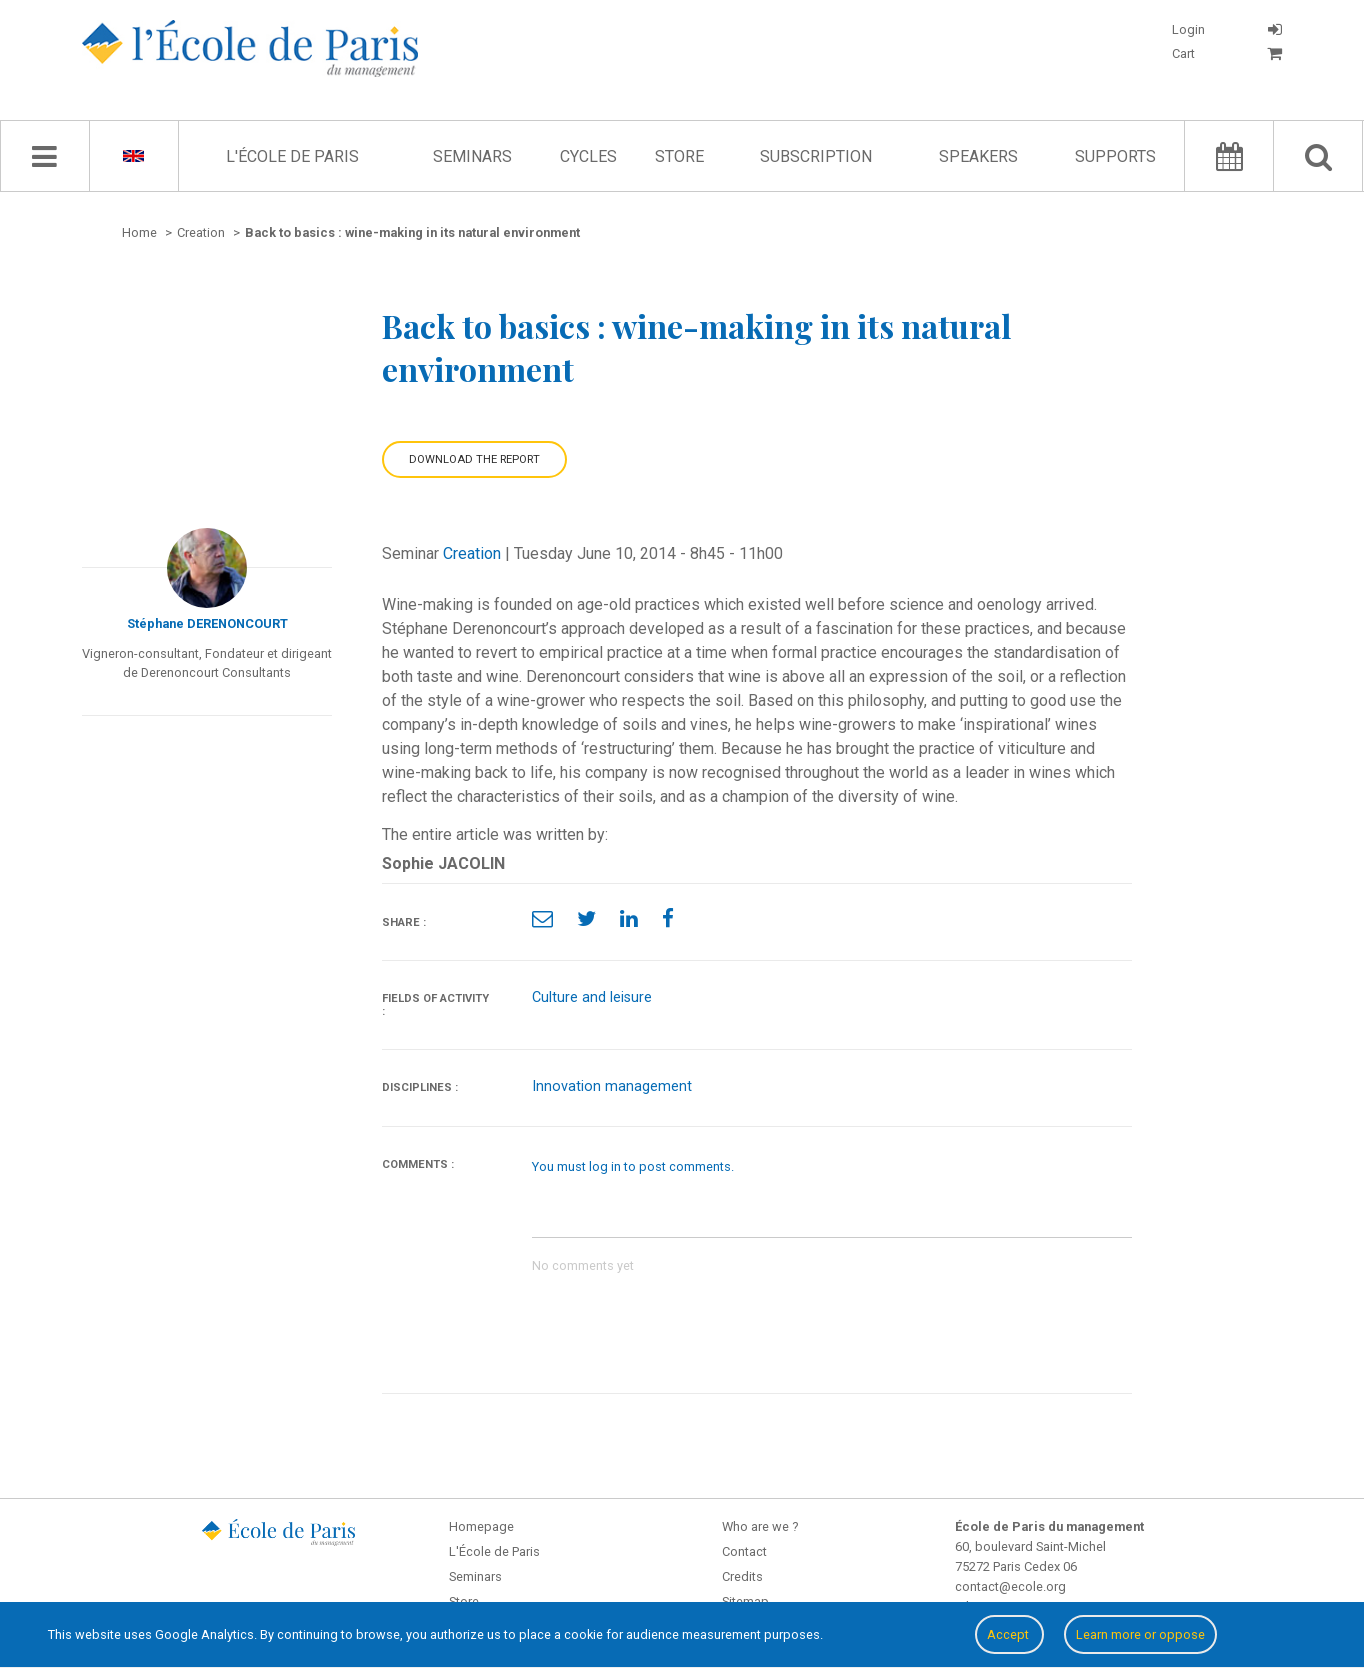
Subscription (816, 156)
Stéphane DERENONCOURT (207, 623)
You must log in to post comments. (633, 1166)
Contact (744, 1551)
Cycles (588, 156)
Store (679, 156)
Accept (1009, 1634)
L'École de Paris (292, 156)
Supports (1115, 156)
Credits (742, 1576)
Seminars (472, 156)
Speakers (978, 156)
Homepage (481, 1526)
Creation (472, 553)
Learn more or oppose (1140, 1634)
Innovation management (612, 1086)
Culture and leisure (592, 997)
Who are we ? (760, 1526)
